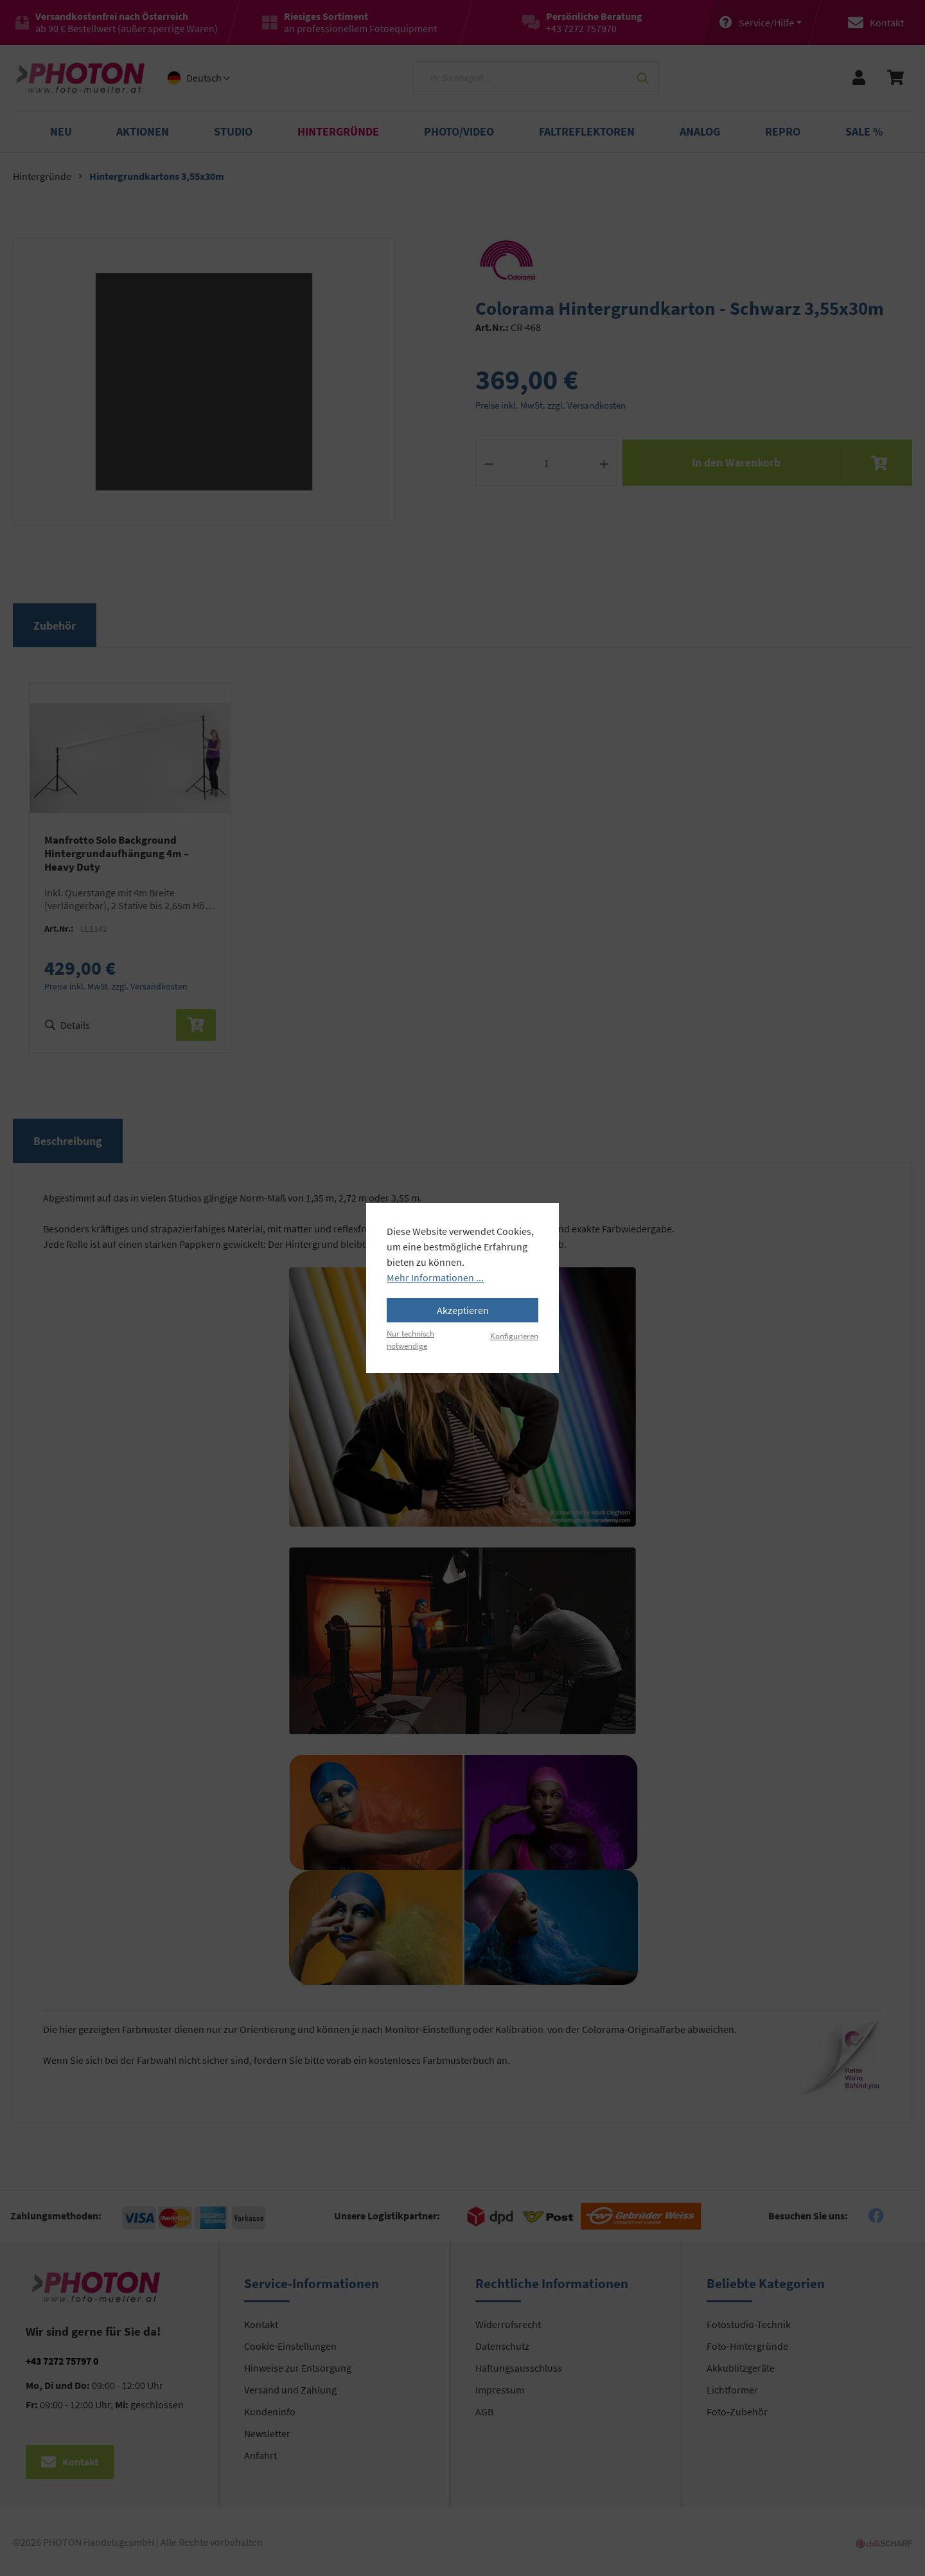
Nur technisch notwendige (410, 1339)
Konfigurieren (514, 1336)
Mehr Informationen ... (435, 1277)
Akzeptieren (463, 1310)
